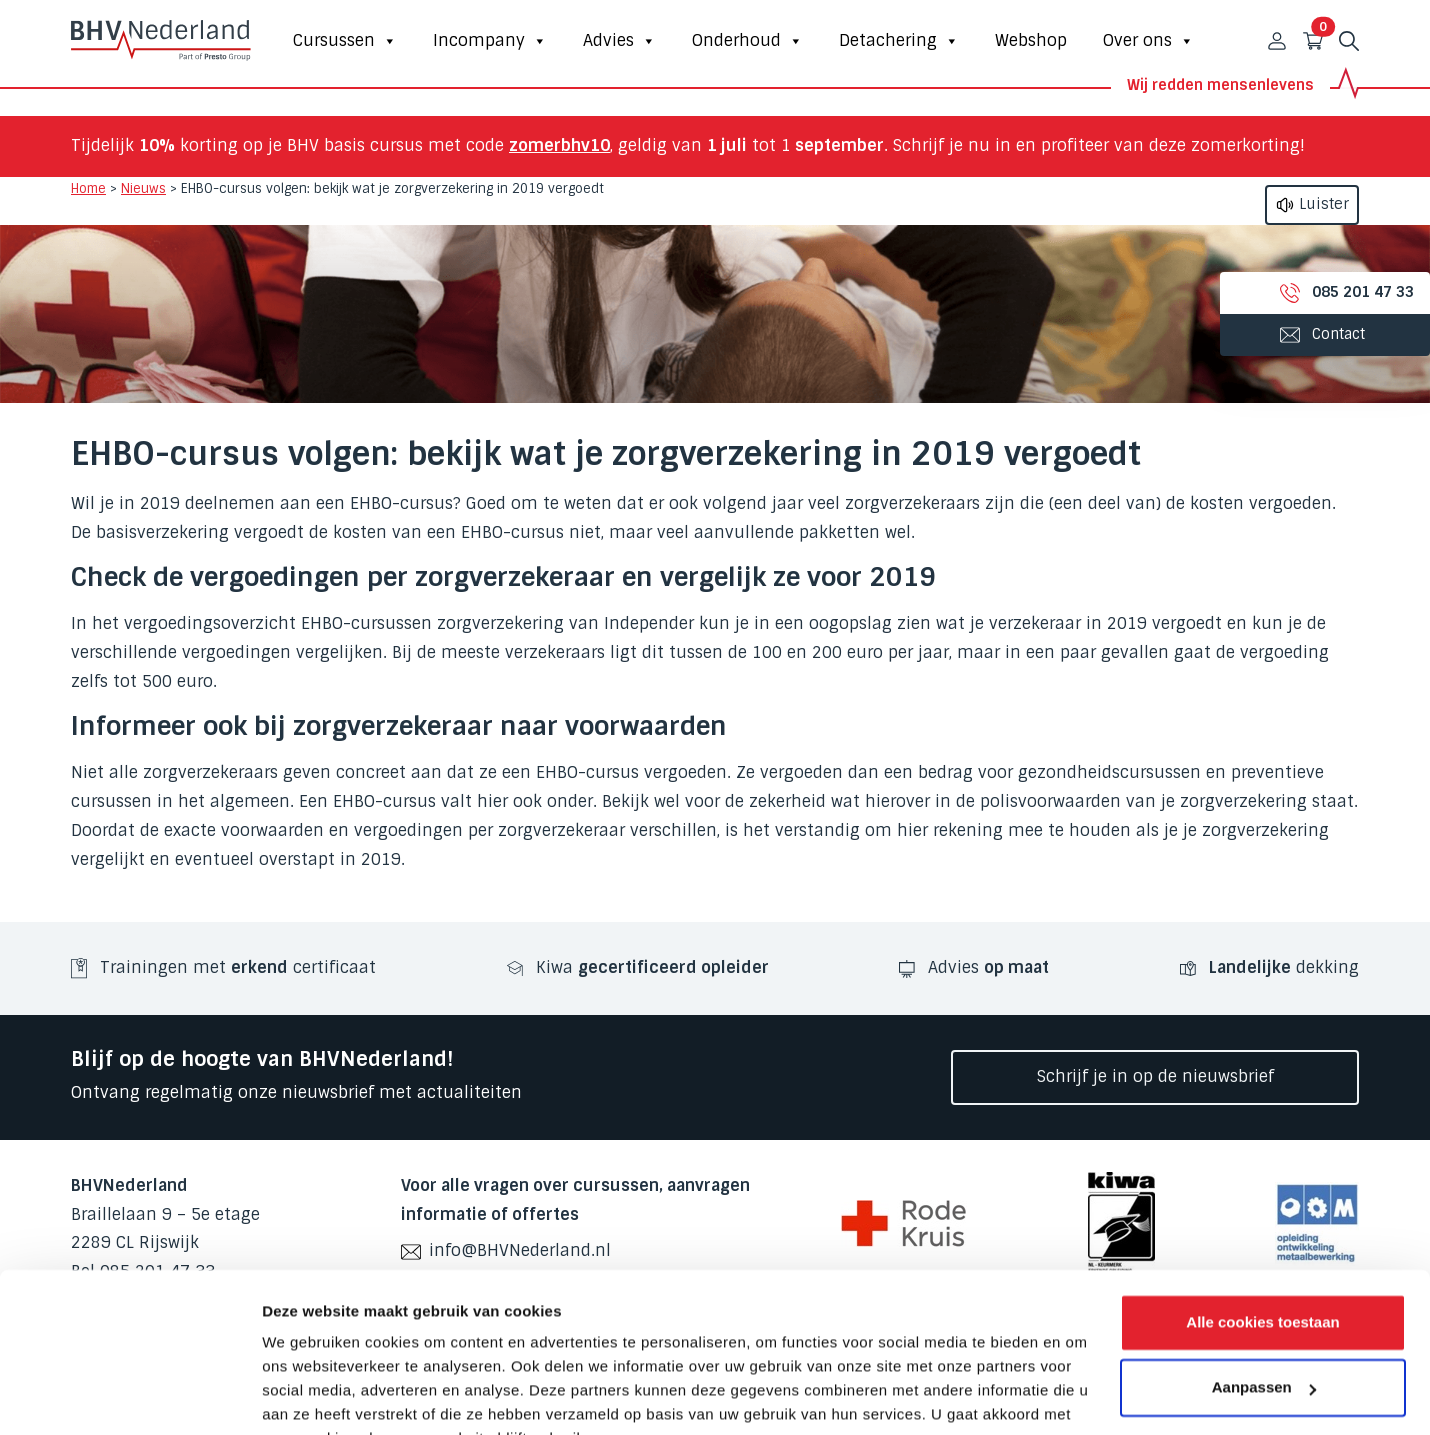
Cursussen (345, 41)
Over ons (1148, 41)
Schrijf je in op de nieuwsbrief (1155, 1076)
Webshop (1031, 40)
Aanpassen (1264, 1289)
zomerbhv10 (559, 145)
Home (88, 188)
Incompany (490, 41)
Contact (1300, 334)
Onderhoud (747, 41)
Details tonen (309, 1395)
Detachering (899, 41)
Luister (1312, 205)
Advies (619, 41)
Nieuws (143, 188)
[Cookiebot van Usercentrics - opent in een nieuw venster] (129, 1396)
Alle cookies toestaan (1262, 1224)
